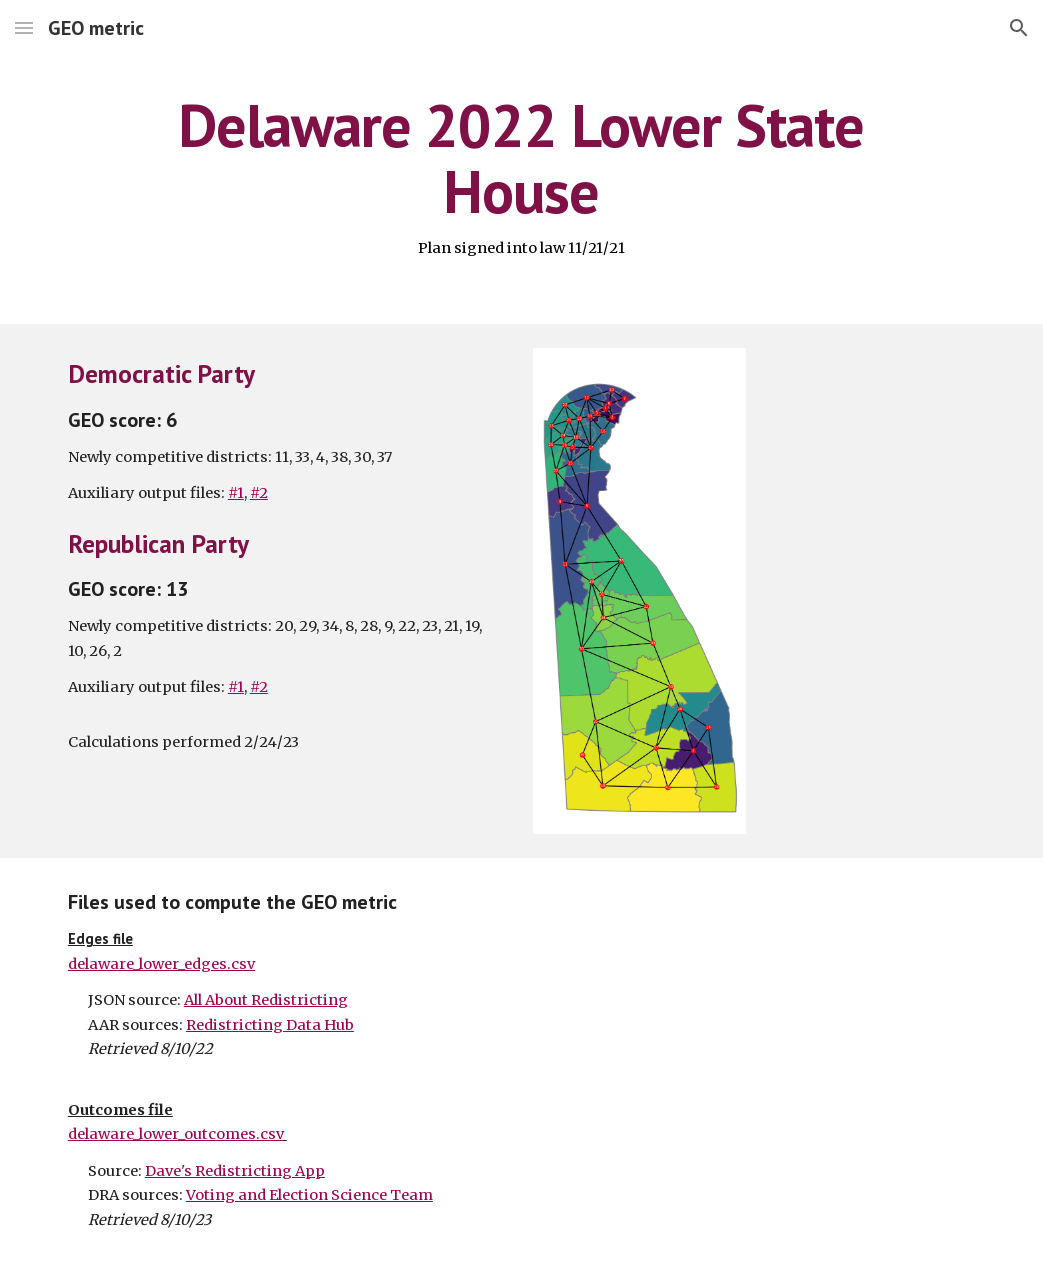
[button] (24, 27)
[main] (522, 176)
